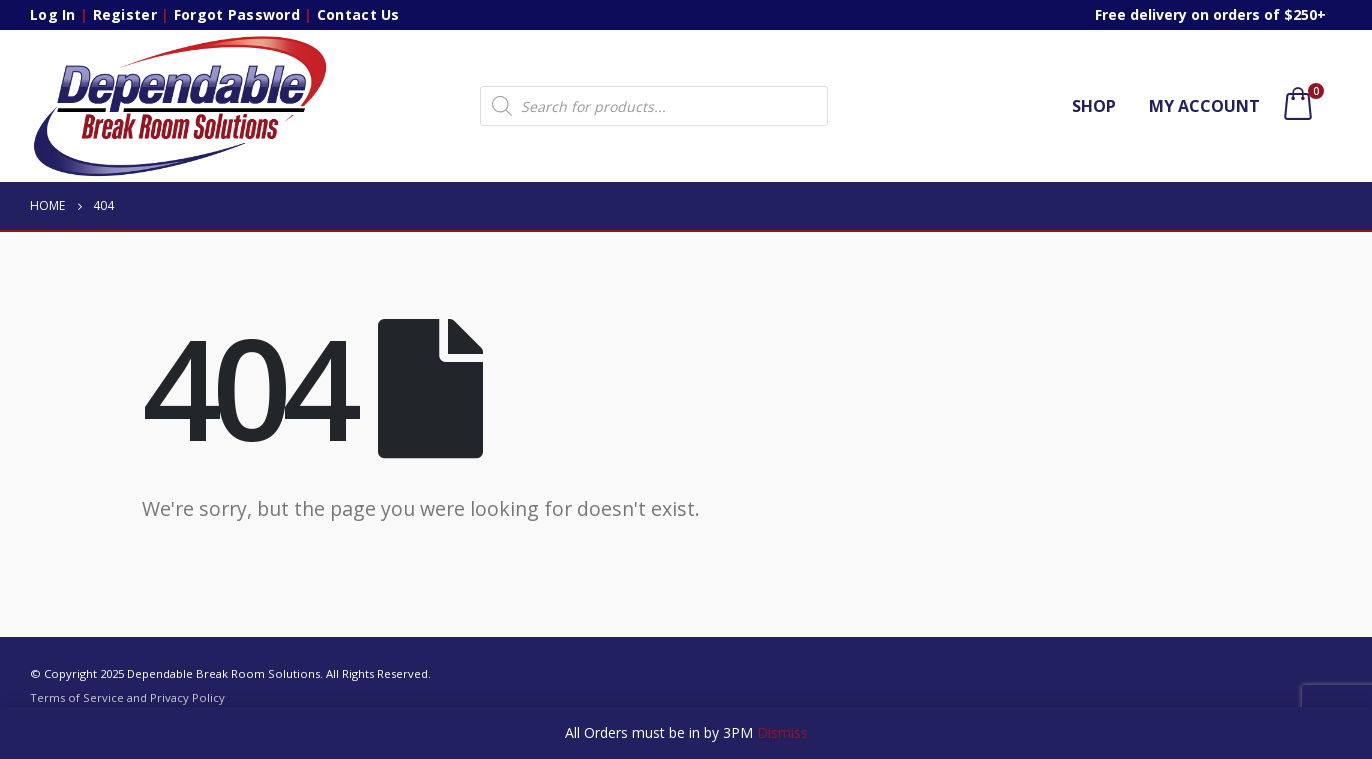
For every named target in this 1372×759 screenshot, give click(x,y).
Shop (1094, 106)
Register (125, 14)
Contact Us (358, 14)
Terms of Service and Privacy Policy (127, 697)
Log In (53, 14)
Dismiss (782, 732)
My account (1204, 106)
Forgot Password (237, 14)
